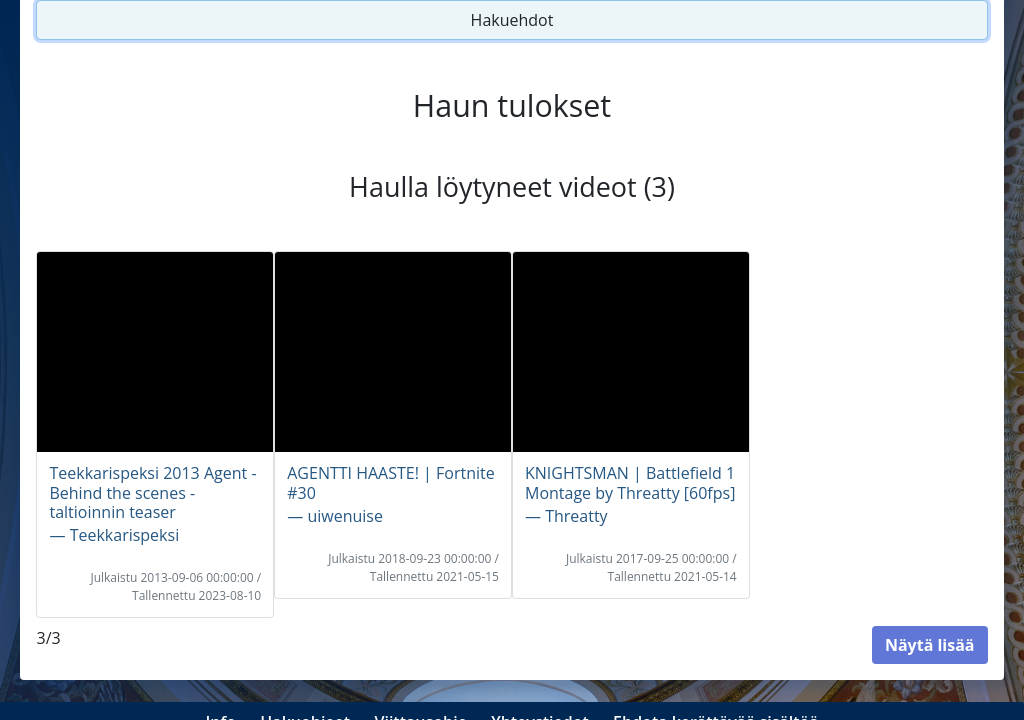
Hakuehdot (512, 20)
